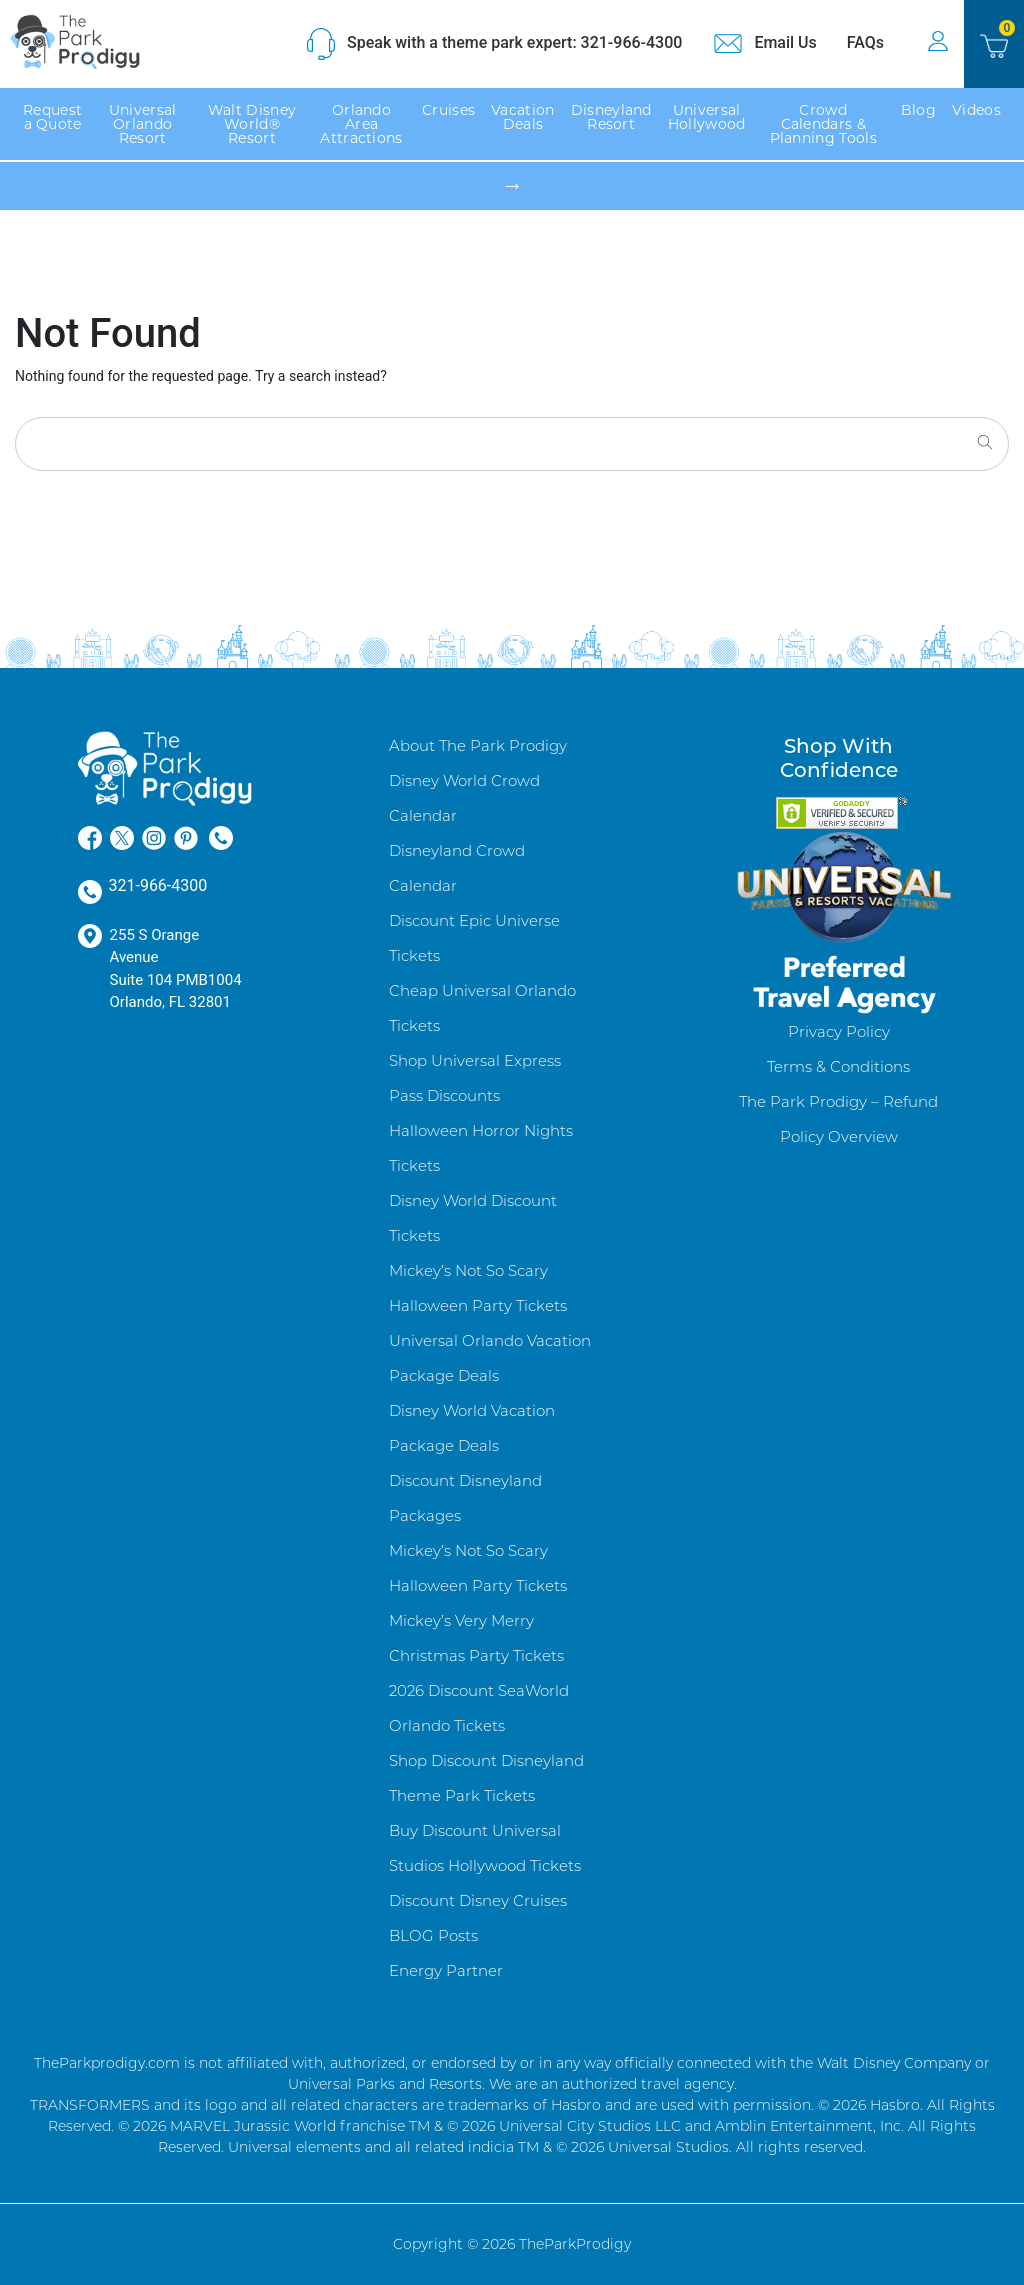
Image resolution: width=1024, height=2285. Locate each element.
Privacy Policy (839, 1031)
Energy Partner (446, 1970)
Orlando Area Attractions (361, 124)
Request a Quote (52, 117)
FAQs (872, 42)
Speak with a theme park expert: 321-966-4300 (493, 44)
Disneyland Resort (611, 117)
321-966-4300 (143, 887)
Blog (918, 110)
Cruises (448, 110)
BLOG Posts (433, 1935)
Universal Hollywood (707, 117)
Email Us (764, 44)
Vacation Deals (522, 117)
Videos (976, 110)
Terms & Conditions (838, 1066)
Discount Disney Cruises (478, 1900)
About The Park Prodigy (478, 745)
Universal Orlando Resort (143, 124)
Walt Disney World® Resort (252, 124)
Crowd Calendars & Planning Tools (823, 124)
